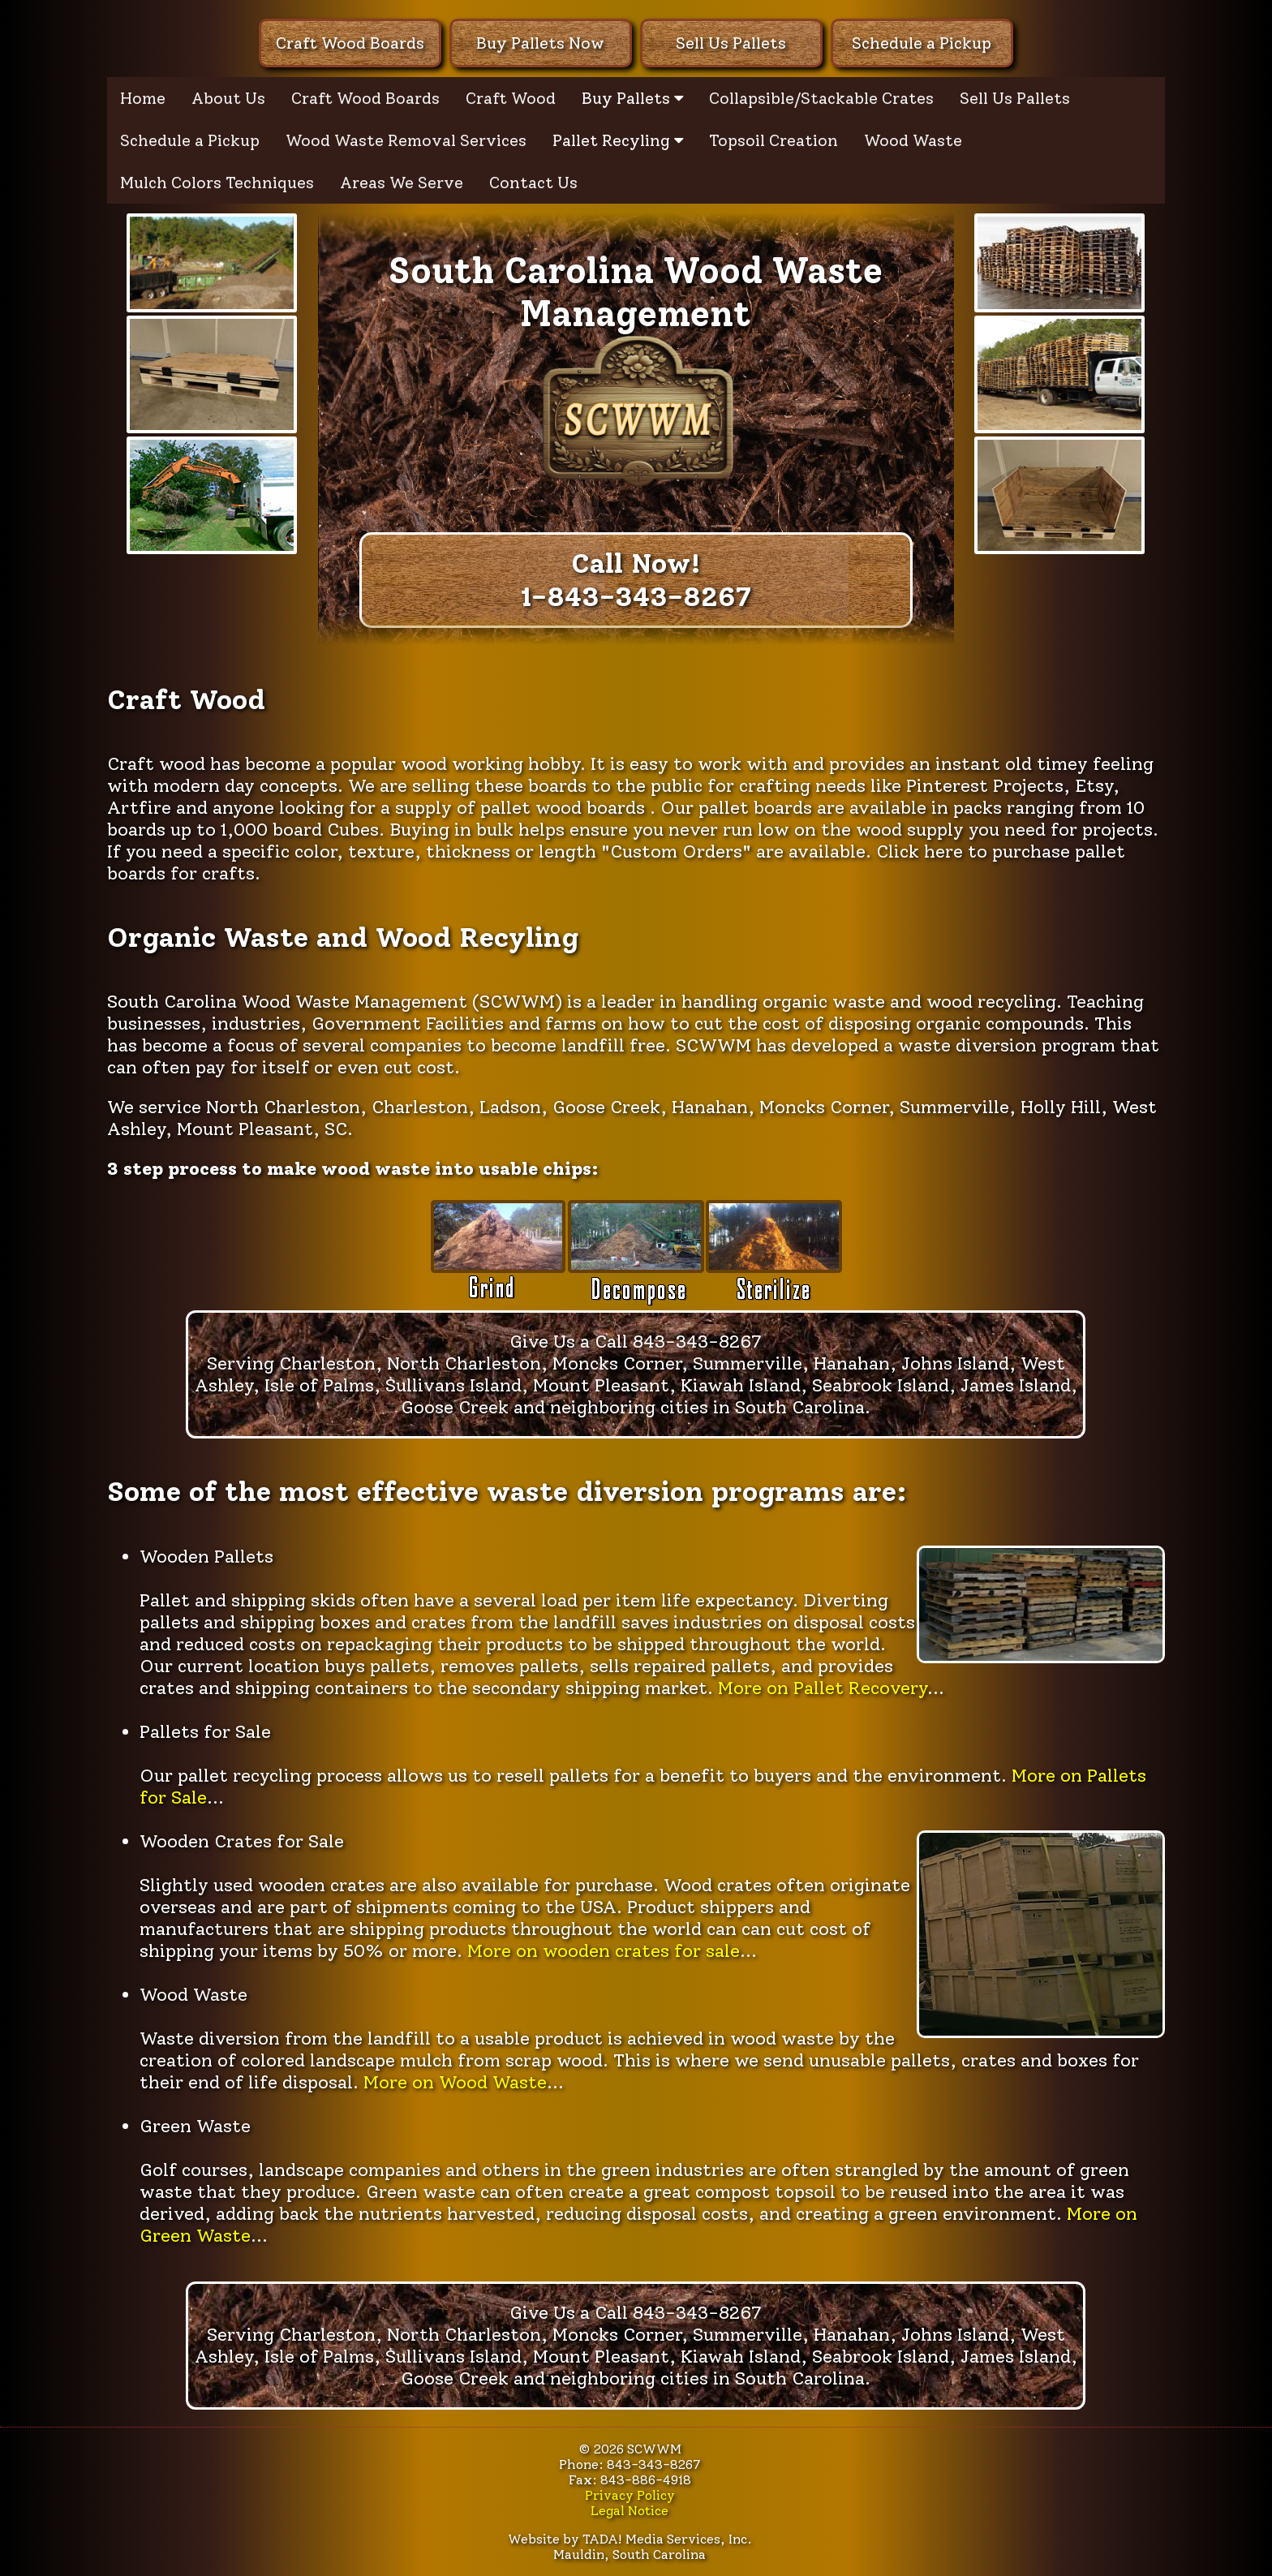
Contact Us (533, 182)
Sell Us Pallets (731, 43)
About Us (228, 98)
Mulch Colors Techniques (217, 182)
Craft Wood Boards (350, 43)
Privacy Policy (630, 2495)
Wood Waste (913, 140)
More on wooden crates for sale (603, 1951)
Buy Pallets (632, 98)
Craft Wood (511, 98)
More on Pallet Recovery (822, 1688)
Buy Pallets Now (540, 43)
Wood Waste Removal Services (406, 140)
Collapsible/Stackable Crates (821, 98)
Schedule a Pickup (921, 43)
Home (142, 98)
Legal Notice (629, 2510)
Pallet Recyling (617, 140)
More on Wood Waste (455, 2082)
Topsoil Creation (773, 140)
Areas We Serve (401, 182)
